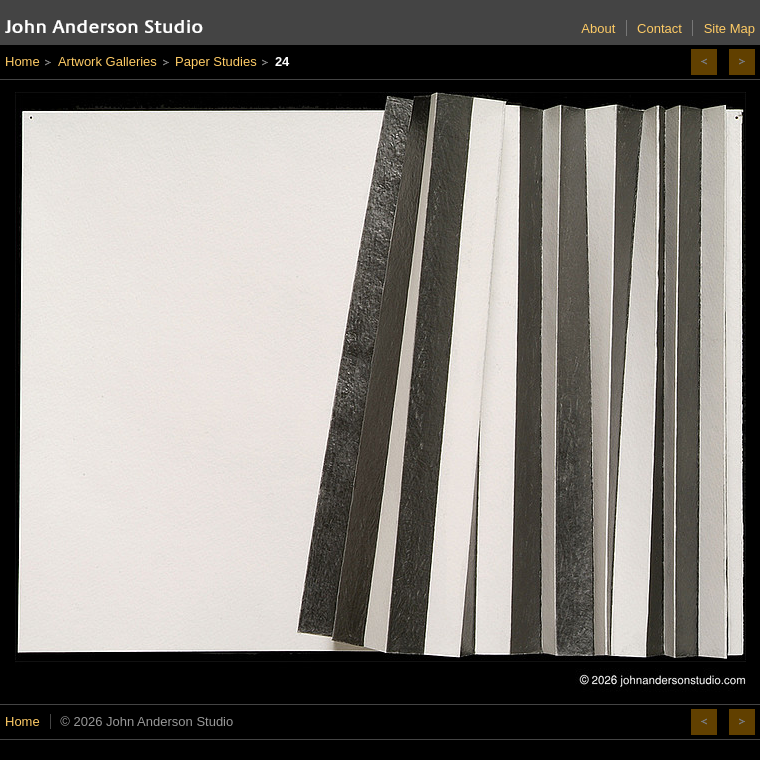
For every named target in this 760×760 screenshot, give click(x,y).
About (598, 28)
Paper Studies (216, 61)
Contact (659, 28)
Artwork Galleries (107, 61)
